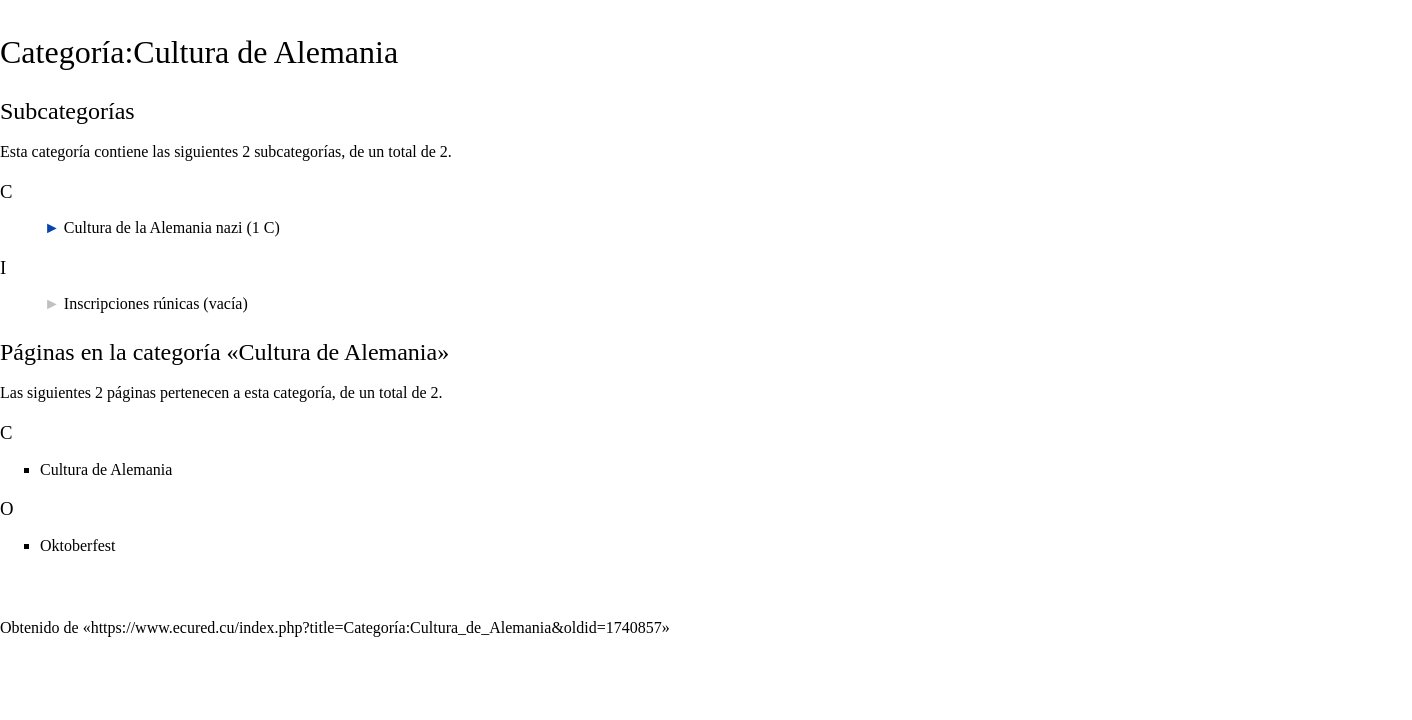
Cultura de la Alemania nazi (153, 227)
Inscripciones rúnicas (132, 303)
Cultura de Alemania (106, 469)
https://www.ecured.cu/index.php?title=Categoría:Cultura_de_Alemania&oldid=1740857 (376, 627)
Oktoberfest (78, 545)
